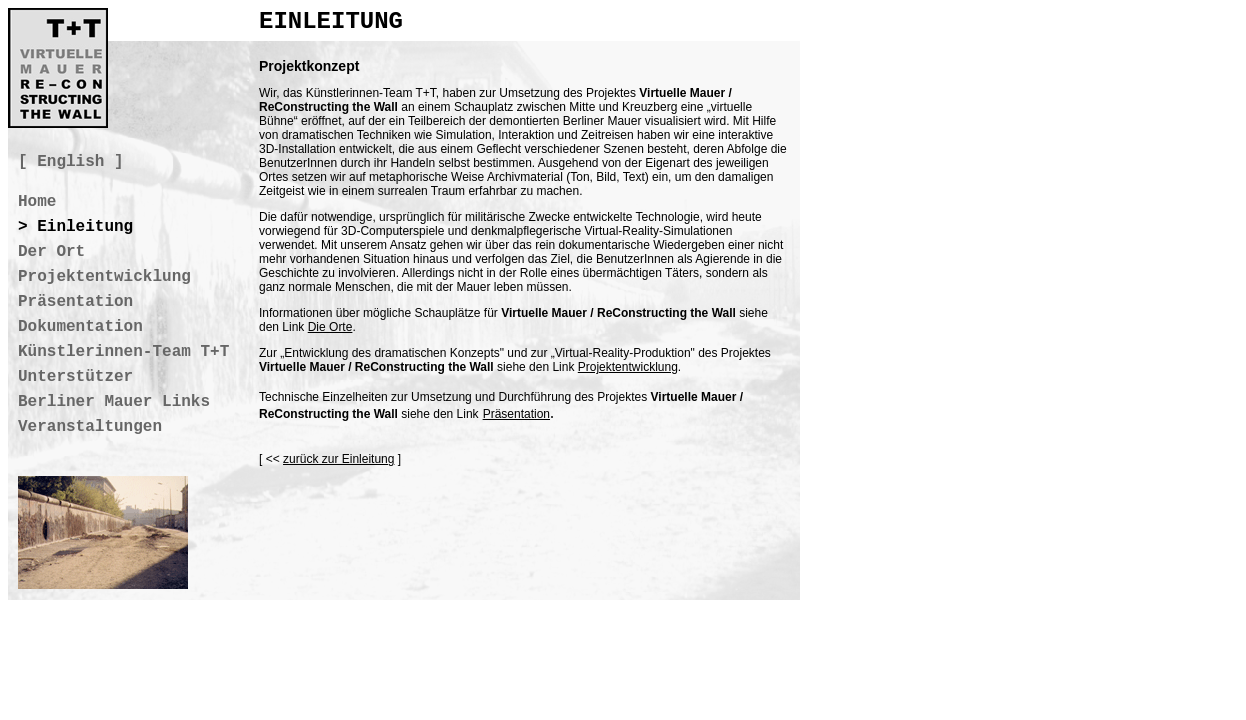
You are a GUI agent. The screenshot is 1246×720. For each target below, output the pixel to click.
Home (37, 202)
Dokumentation (80, 327)
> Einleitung (75, 227)
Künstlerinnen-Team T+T (123, 352)
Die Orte (330, 327)
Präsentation (516, 414)
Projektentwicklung (628, 367)
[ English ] (71, 162)
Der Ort (51, 252)
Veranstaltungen (90, 427)
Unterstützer (75, 377)
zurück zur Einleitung (338, 459)
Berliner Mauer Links (114, 402)
